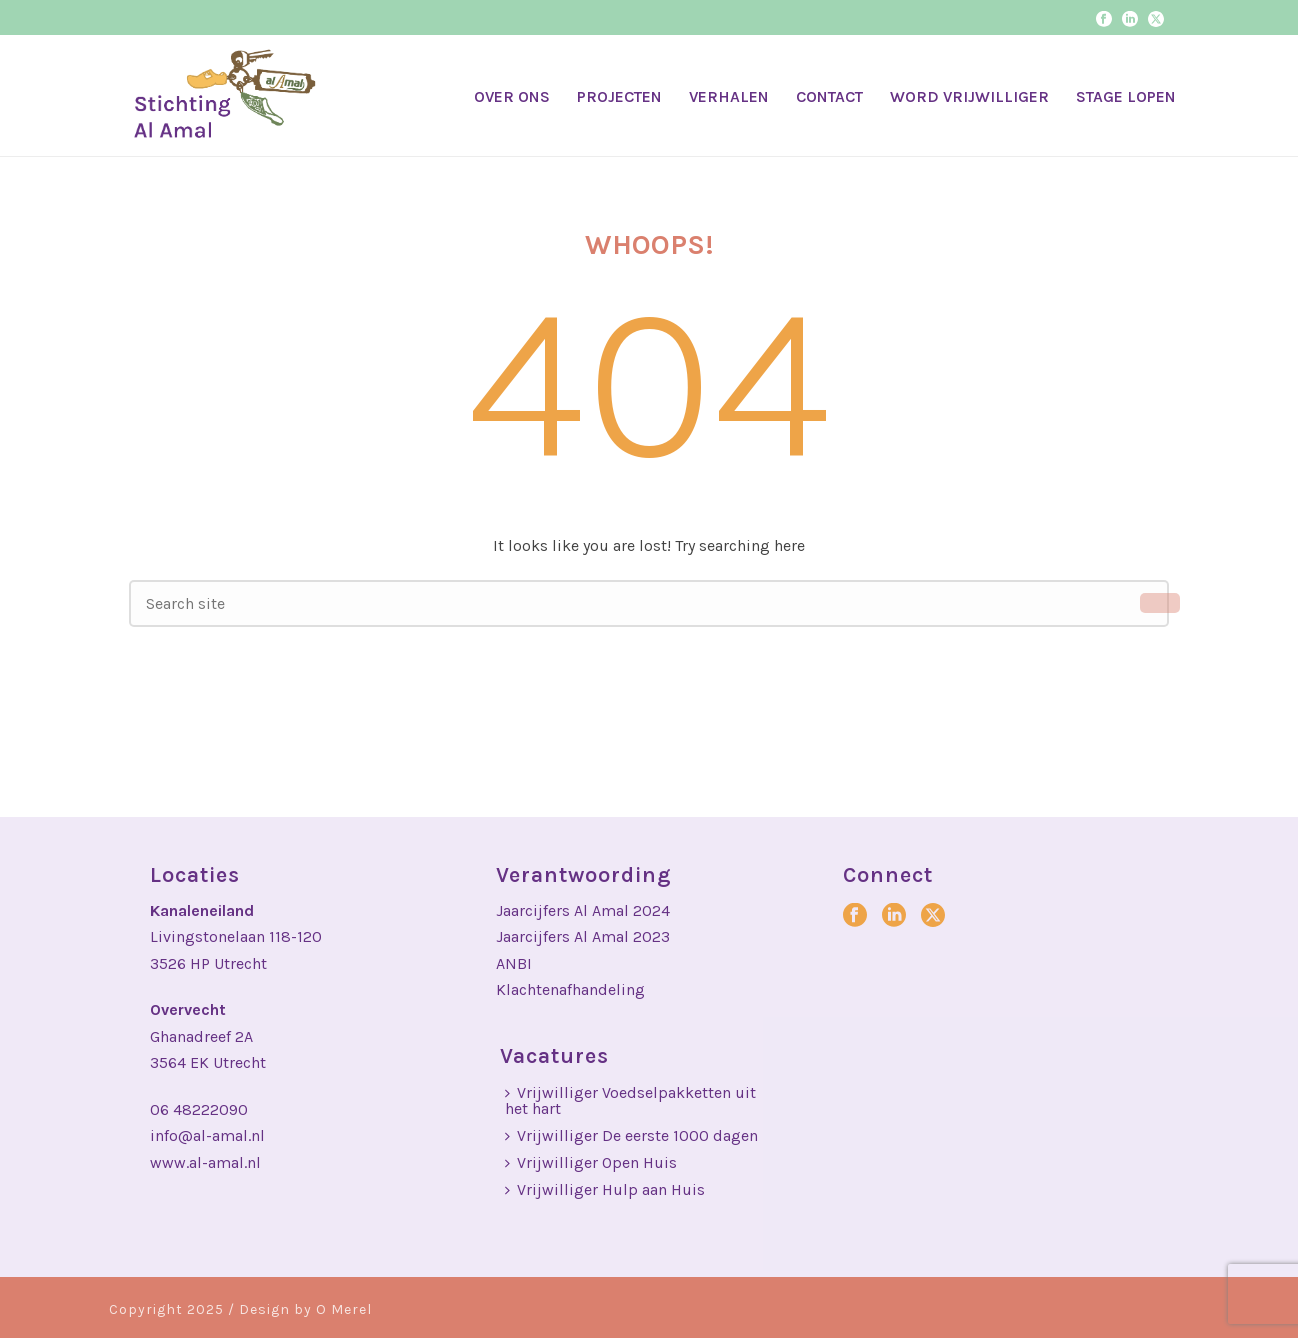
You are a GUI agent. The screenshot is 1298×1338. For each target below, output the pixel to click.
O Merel (344, 1309)
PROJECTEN (619, 96)
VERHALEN (729, 96)
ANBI (514, 963)
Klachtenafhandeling (570, 989)
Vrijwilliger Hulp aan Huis (605, 1189)
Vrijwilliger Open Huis (591, 1162)
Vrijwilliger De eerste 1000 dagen (631, 1135)
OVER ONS (512, 96)
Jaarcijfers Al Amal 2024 (583, 910)
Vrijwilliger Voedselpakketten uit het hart (630, 1100)
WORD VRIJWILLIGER (969, 96)
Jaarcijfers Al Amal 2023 (583, 936)
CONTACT (829, 96)
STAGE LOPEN (1126, 96)
